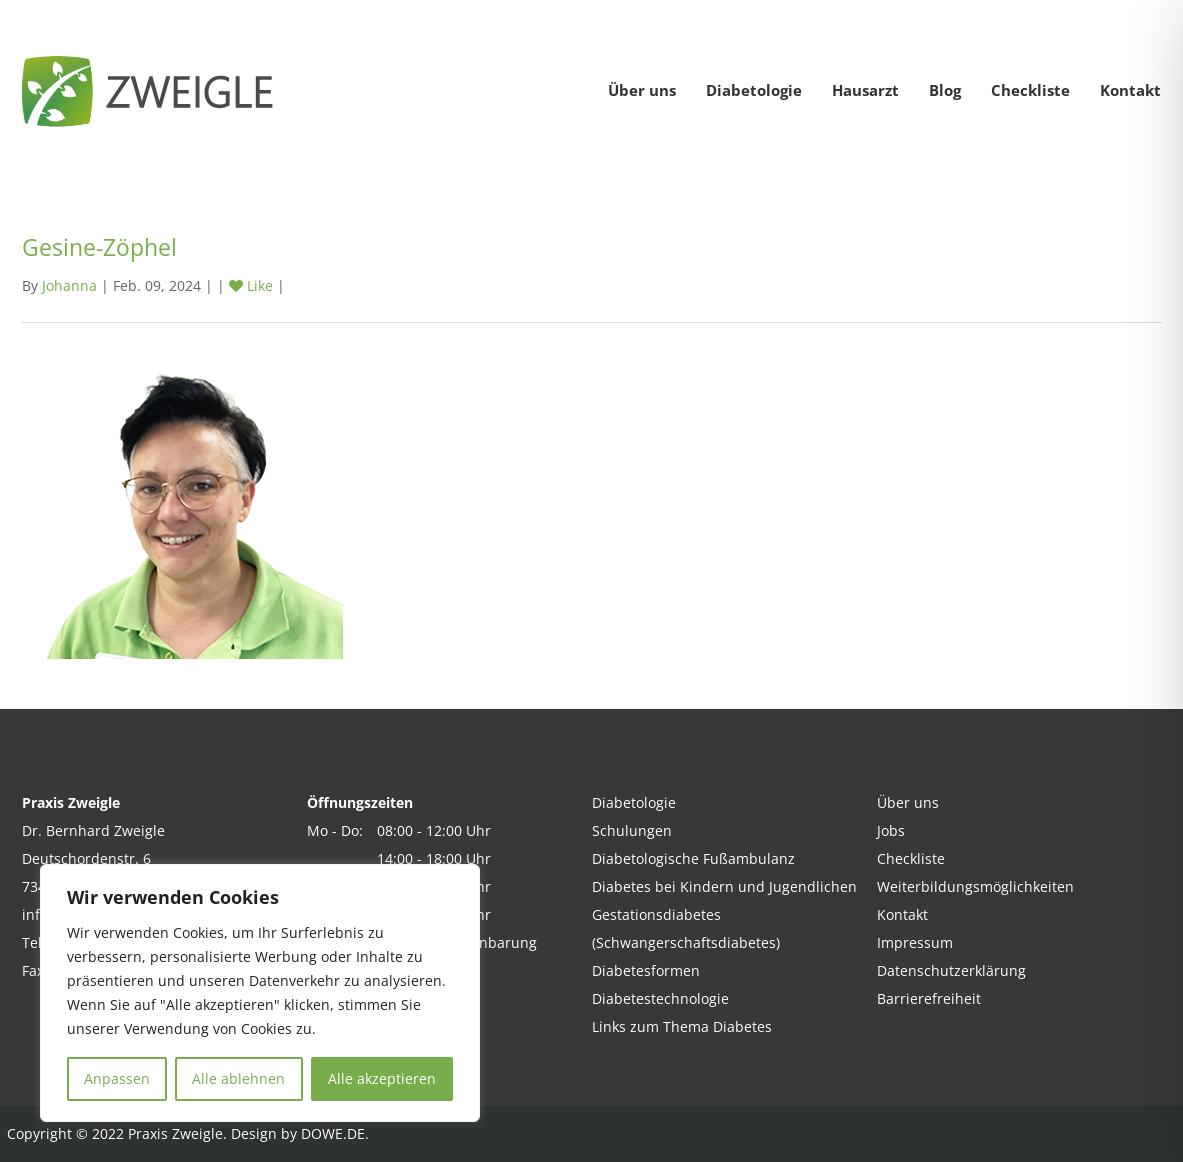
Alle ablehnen (238, 1078)
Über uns (642, 90)
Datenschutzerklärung (951, 970)
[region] (260, 993)
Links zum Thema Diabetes (682, 1026)
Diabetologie (754, 90)
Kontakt (1130, 90)
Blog (945, 90)
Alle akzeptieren (382, 1078)
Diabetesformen (646, 970)
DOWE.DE (333, 1133)
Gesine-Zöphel (99, 247)
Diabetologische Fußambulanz (693, 858)
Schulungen (632, 830)
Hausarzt (865, 90)
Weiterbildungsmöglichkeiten (975, 886)
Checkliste (1030, 90)
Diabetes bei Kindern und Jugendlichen (724, 886)
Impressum (915, 942)
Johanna (69, 285)
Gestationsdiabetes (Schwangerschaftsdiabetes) (686, 928)
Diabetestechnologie (660, 998)
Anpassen (117, 1078)
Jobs (891, 830)
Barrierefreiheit (929, 998)
